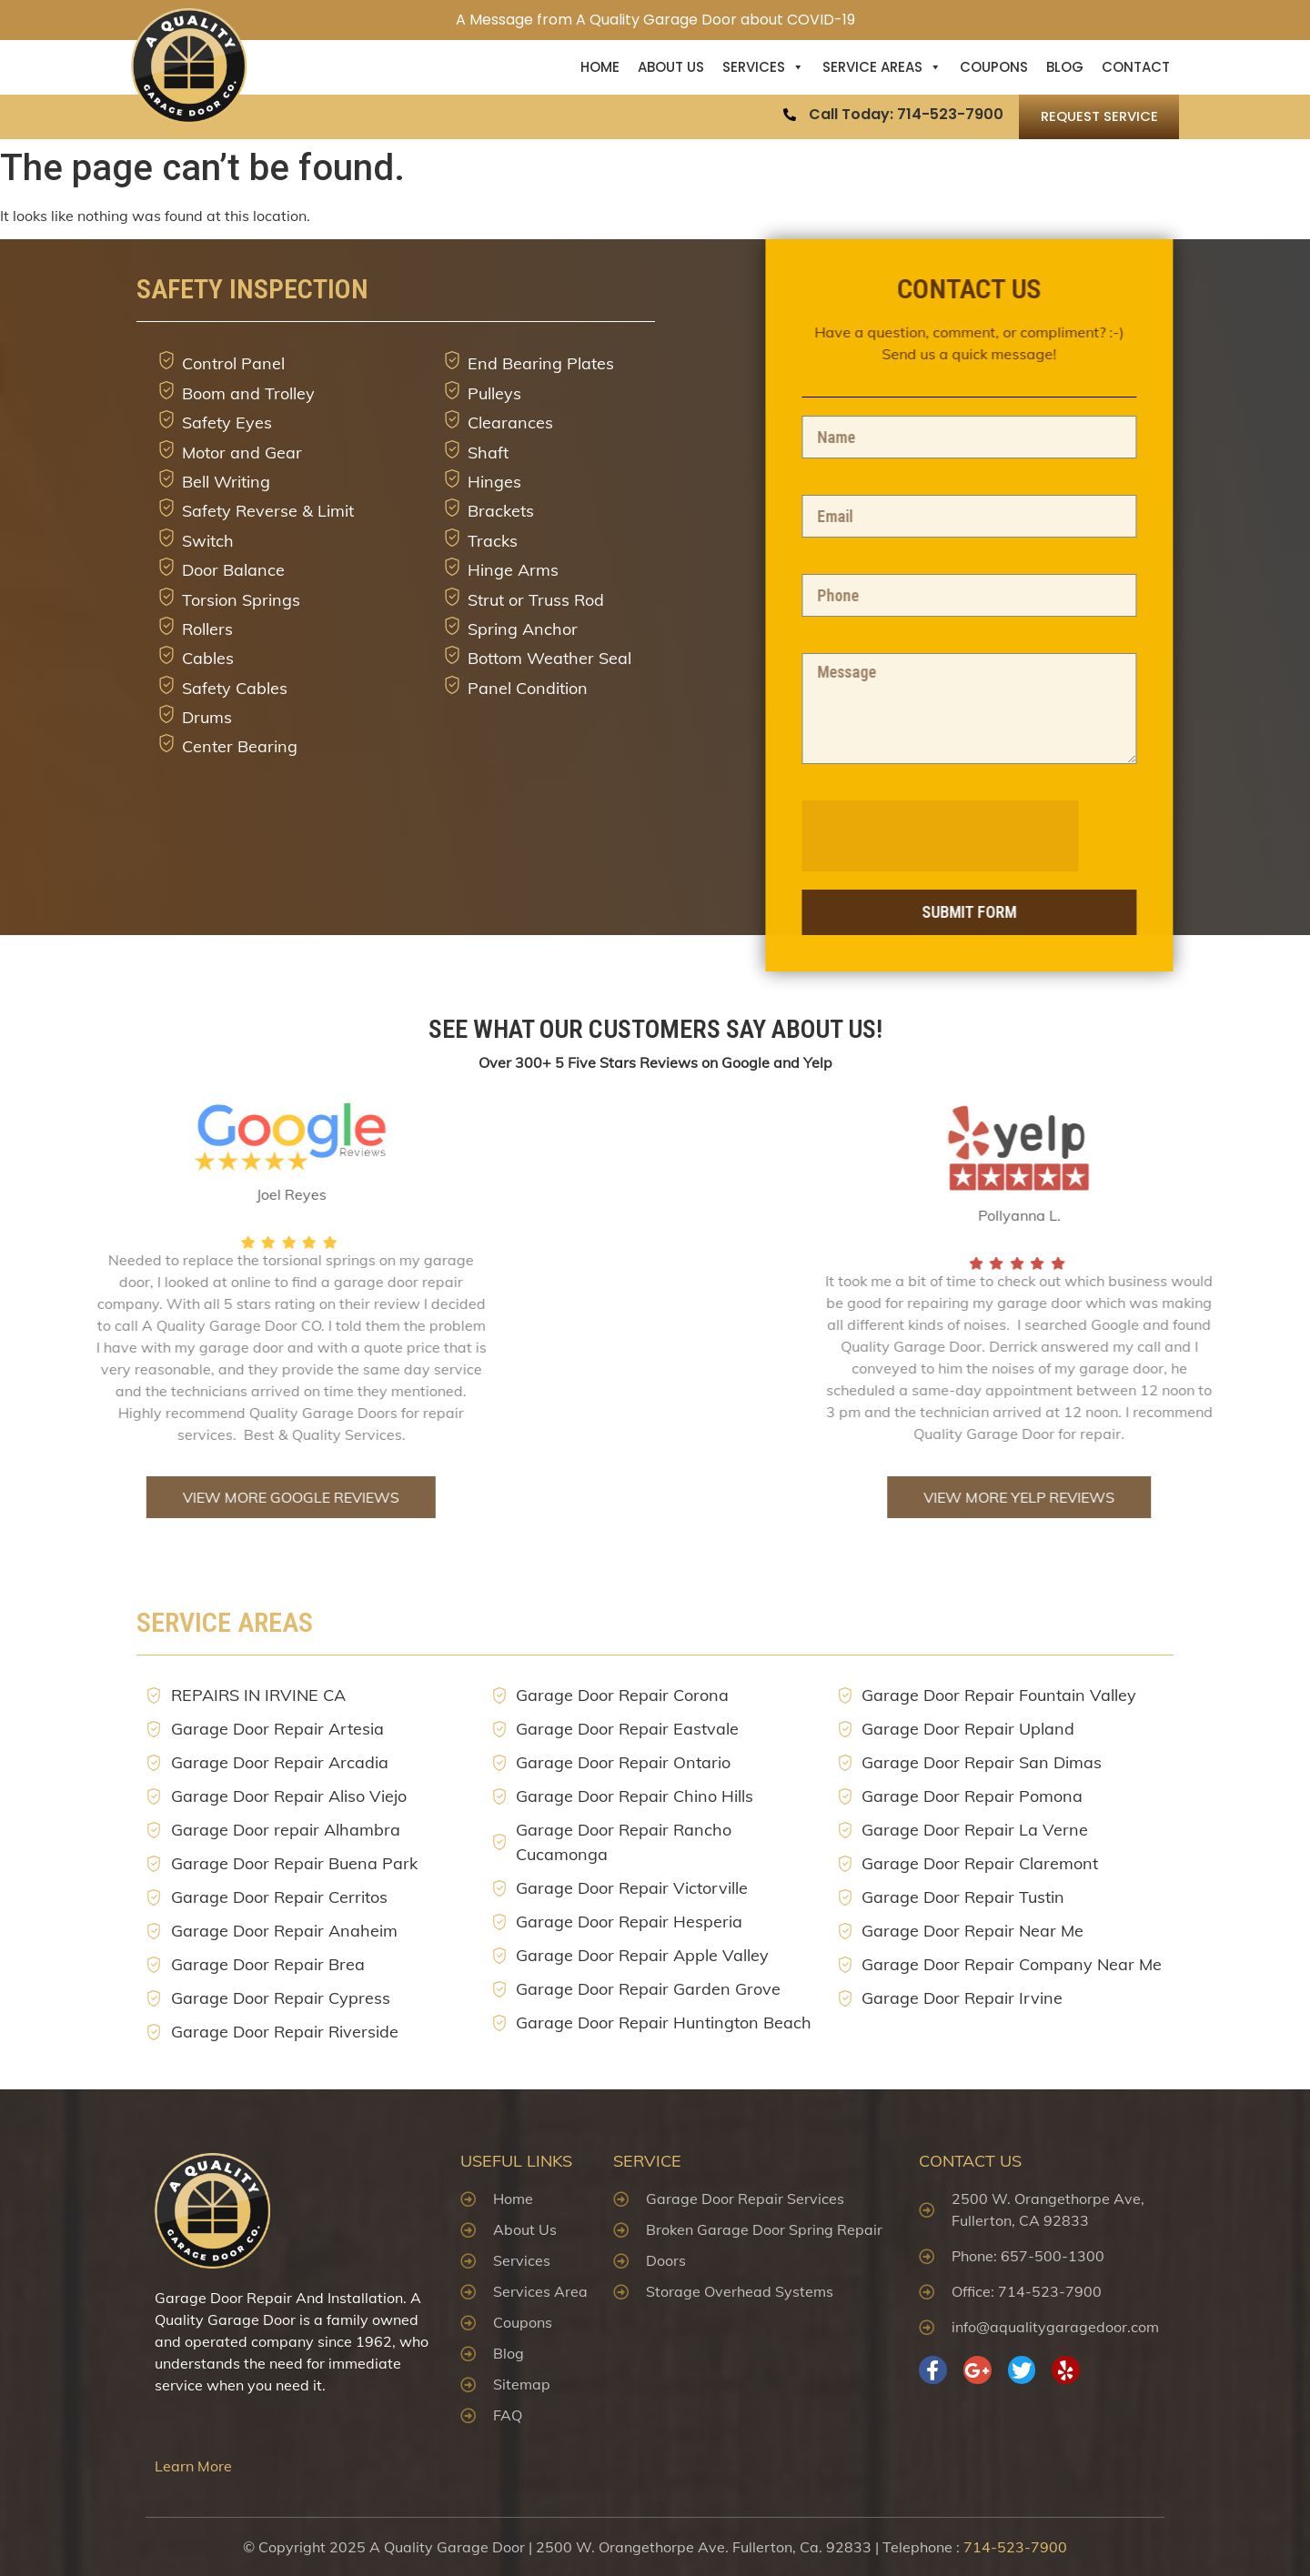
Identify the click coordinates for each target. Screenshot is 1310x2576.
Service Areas (882, 67)
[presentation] (1036, 835)
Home (600, 66)
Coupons (994, 66)
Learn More (193, 2466)
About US (671, 66)
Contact (1136, 66)
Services (763, 67)
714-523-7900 (1015, 2547)
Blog (1064, 66)
